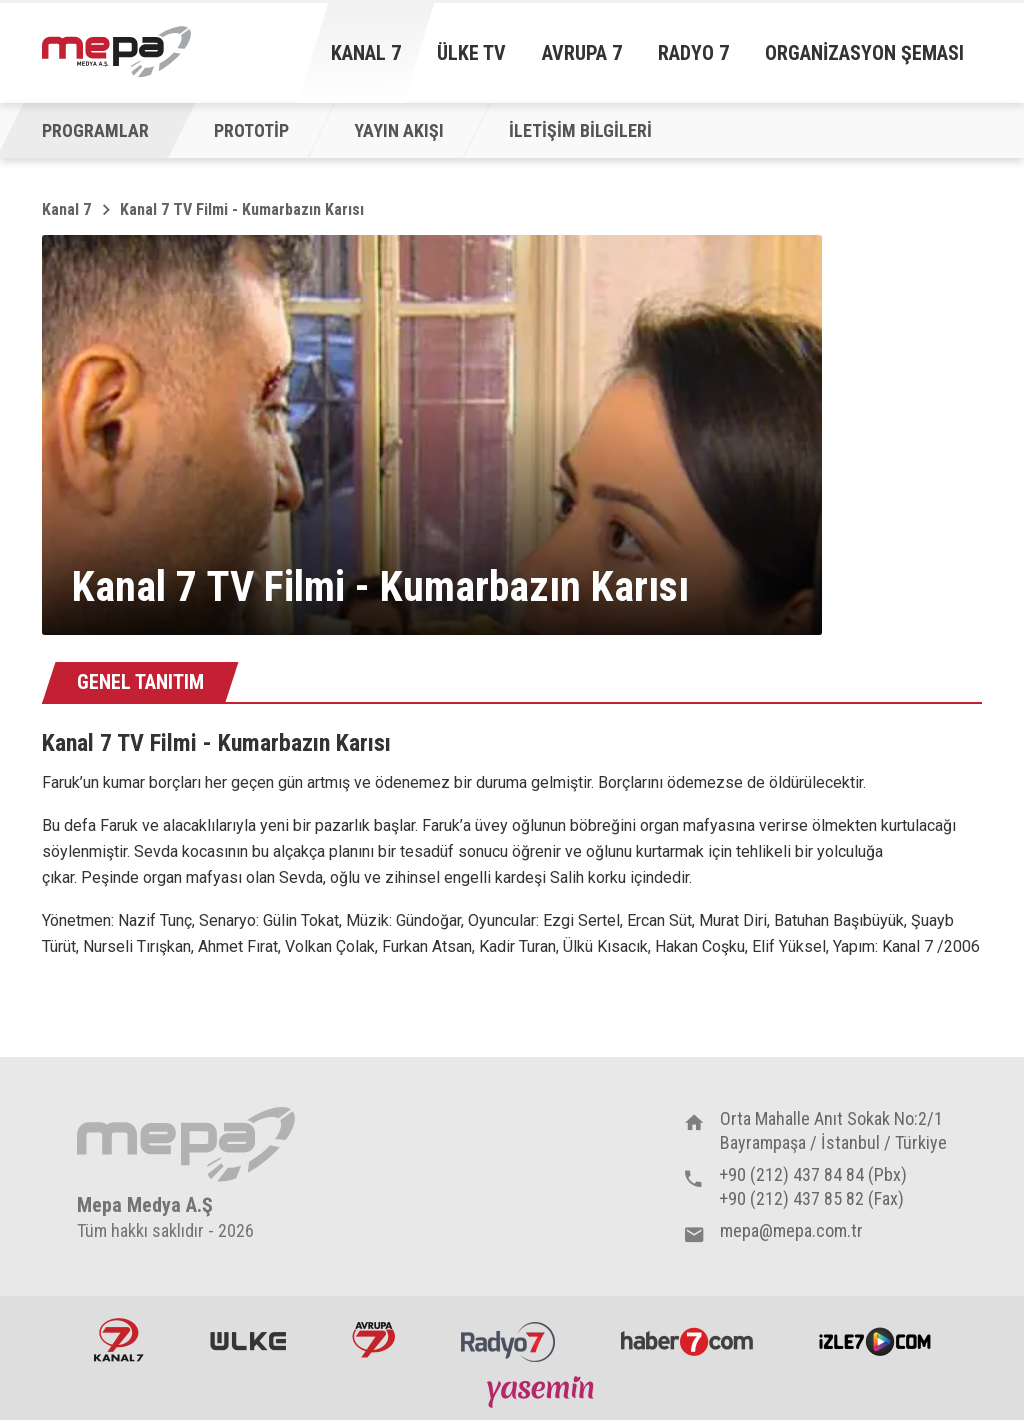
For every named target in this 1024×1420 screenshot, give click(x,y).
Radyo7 (508, 1340)
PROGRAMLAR (95, 130)
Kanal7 (119, 1340)
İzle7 (875, 1340)
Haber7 (687, 1340)
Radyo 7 (693, 53)
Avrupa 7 (582, 53)
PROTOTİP (251, 130)
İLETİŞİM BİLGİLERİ (580, 130)
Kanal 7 (366, 53)
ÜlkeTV (248, 1340)
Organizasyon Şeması (864, 53)
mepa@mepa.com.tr (791, 1230)
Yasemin (543, 1391)
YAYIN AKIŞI (399, 130)
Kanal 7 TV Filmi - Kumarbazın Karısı (242, 209)
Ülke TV (471, 53)
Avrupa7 (373, 1340)
